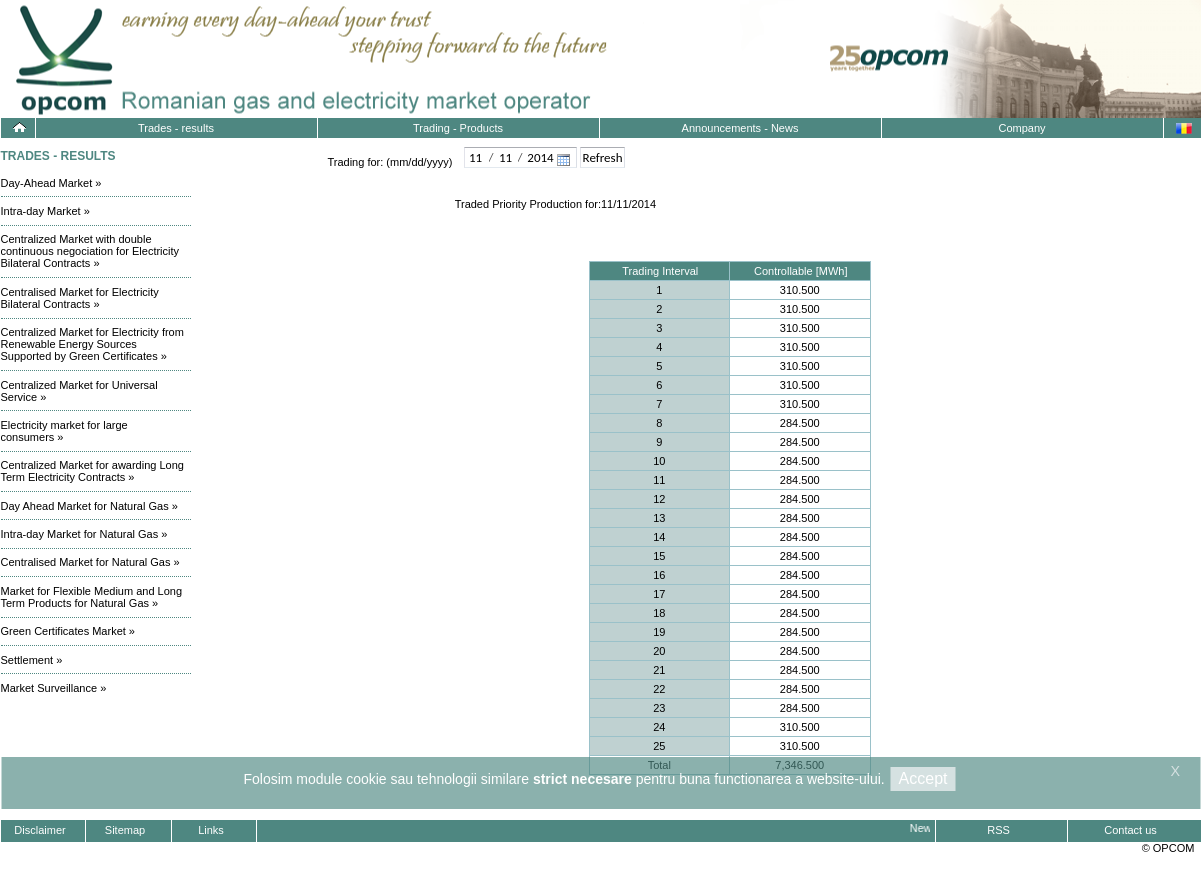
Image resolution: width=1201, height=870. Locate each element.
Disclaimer (39, 830)
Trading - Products (458, 128)
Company (1021, 128)
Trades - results (176, 128)
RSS (998, 830)
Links (211, 830)
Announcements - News (740, 128)
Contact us (1130, 830)
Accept (923, 778)
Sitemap (125, 830)
